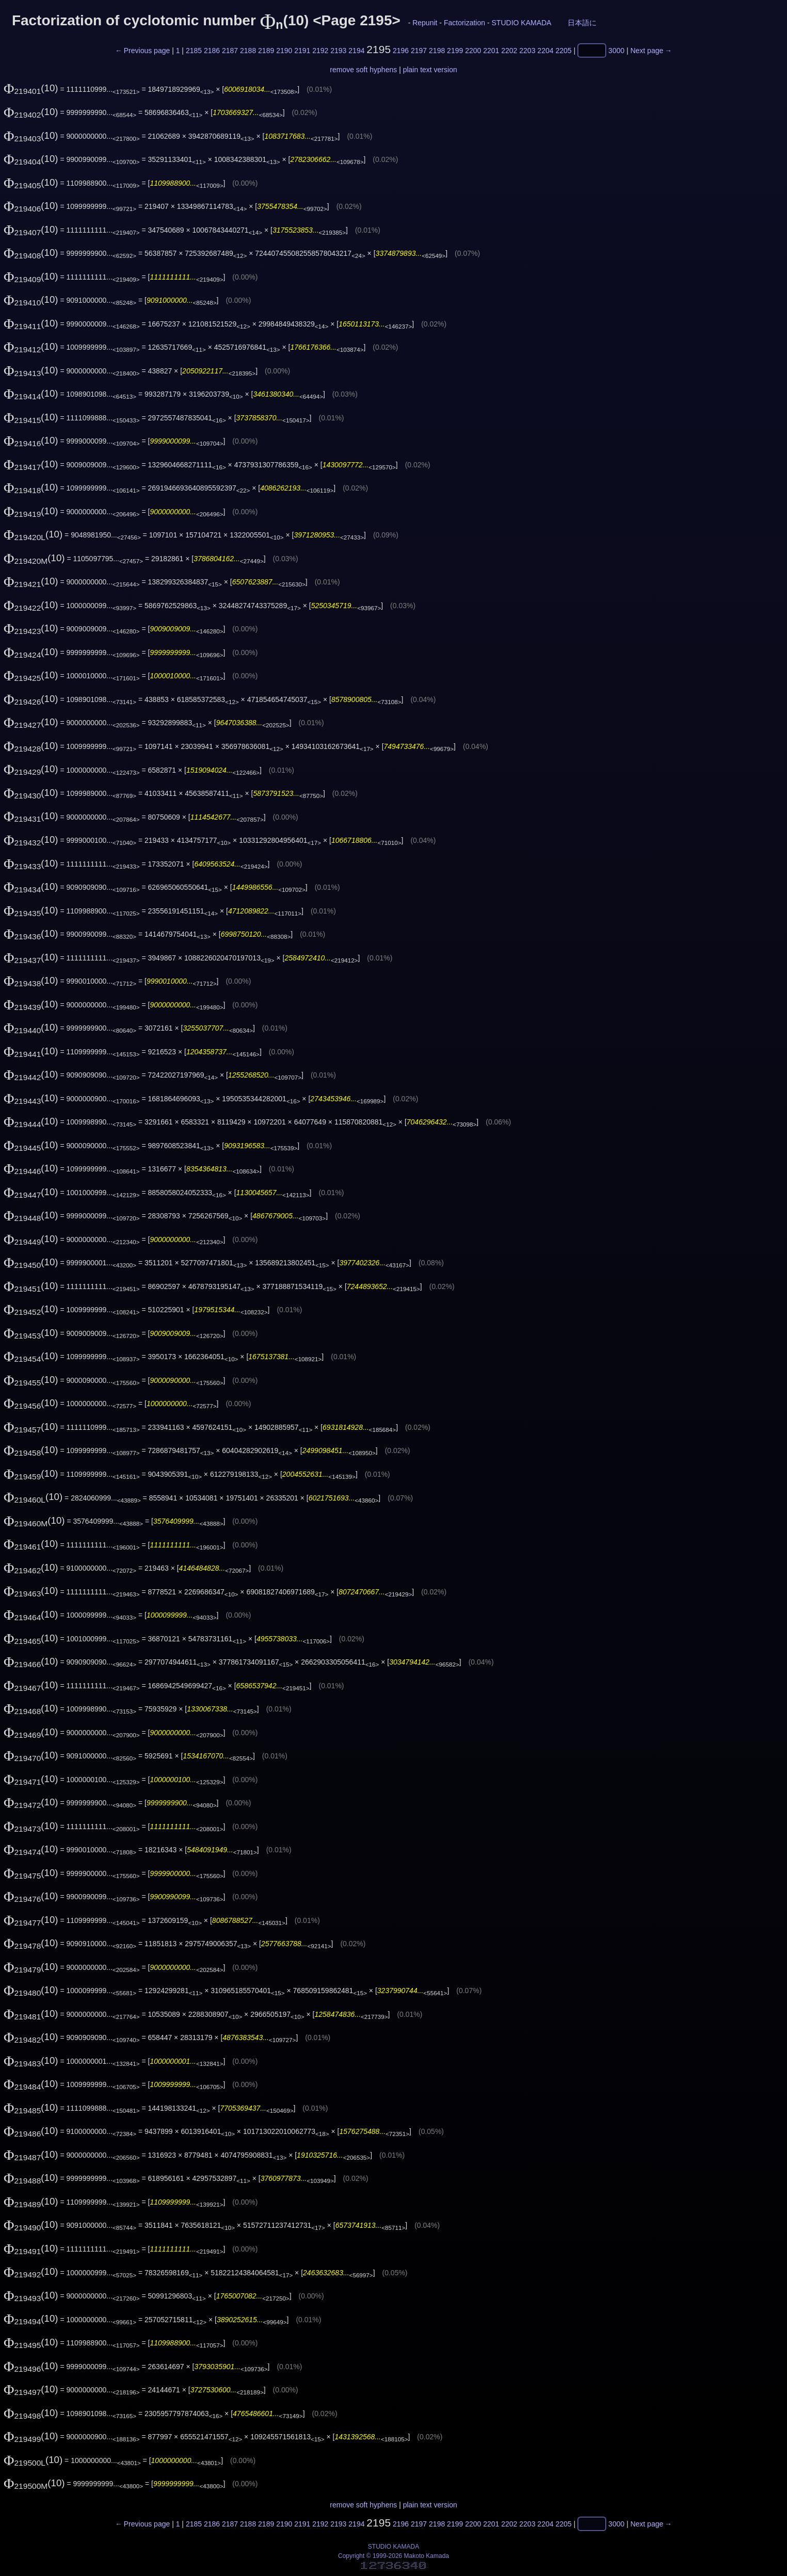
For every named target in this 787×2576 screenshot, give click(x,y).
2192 (320, 50)
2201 (491, 50)
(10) (31, 88)
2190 (284, 50)
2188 (248, 50)
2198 (437, 50)
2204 (545, 50)
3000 (616, 50)
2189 (266, 50)
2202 (509, 50)
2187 (230, 50)
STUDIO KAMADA (521, 23)
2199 (455, 50)
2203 (527, 50)
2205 (563, 50)
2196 (401, 50)
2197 (419, 50)
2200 (473, 50)
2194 (356, 50)
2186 (212, 50)
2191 (302, 50)
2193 (338, 50)
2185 (194, 50)
